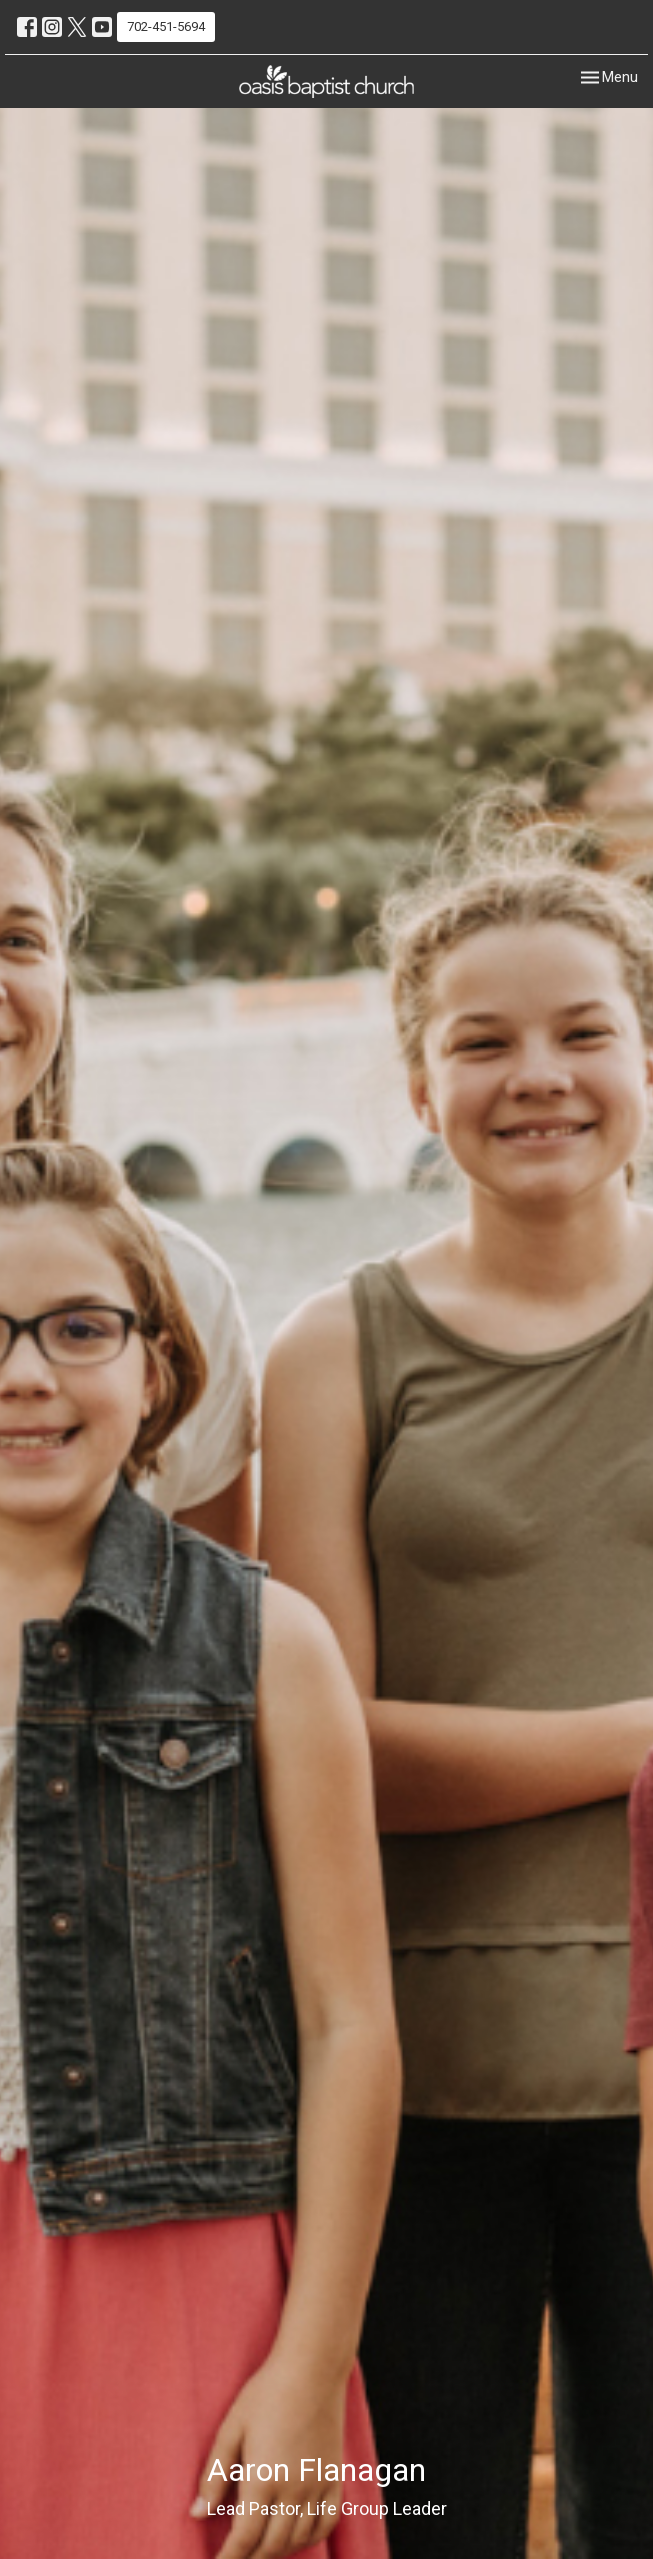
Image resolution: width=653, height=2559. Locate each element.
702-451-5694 (166, 26)
